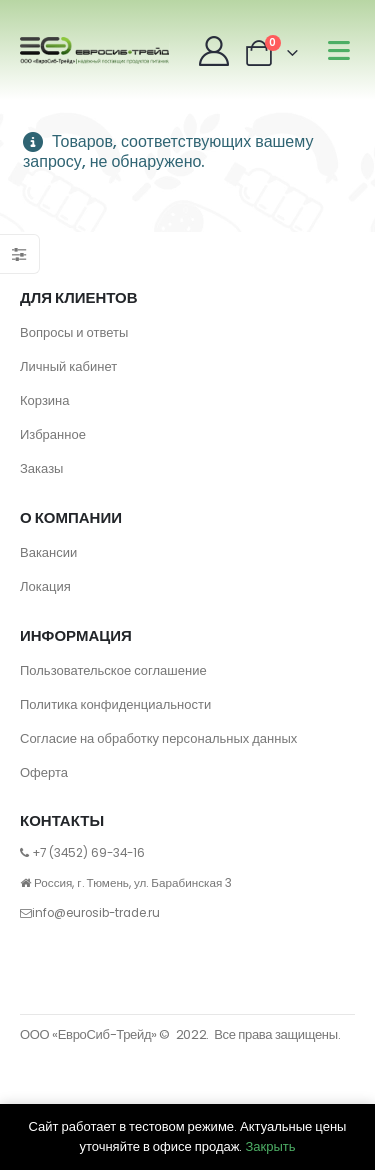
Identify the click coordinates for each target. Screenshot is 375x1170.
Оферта (44, 772)
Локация (45, 586)
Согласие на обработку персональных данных (158, 738)
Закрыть (271, 1146)
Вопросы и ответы (74, 332)
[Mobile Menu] (339, 50)
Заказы (41, 468)
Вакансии (48, 552)
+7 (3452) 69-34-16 (88, 853)
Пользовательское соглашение (113, 670)
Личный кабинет (68, 366)
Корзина (45, 400)
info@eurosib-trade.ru (96, 913)
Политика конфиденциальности (115, 704)
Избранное (53, 434)
